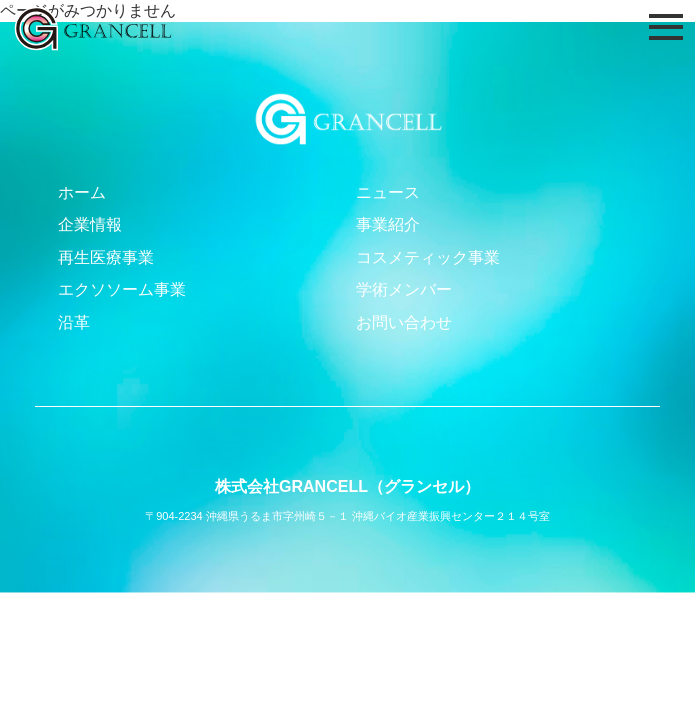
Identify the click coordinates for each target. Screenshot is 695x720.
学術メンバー (404, 289)
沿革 (74, 322)
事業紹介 (388, 224)
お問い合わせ (404, 322)
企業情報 (90, 224)
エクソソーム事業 (122, 289)
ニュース (388, 192)
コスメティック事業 (428, 257)
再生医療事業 (106, 257)
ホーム (82, 192)
